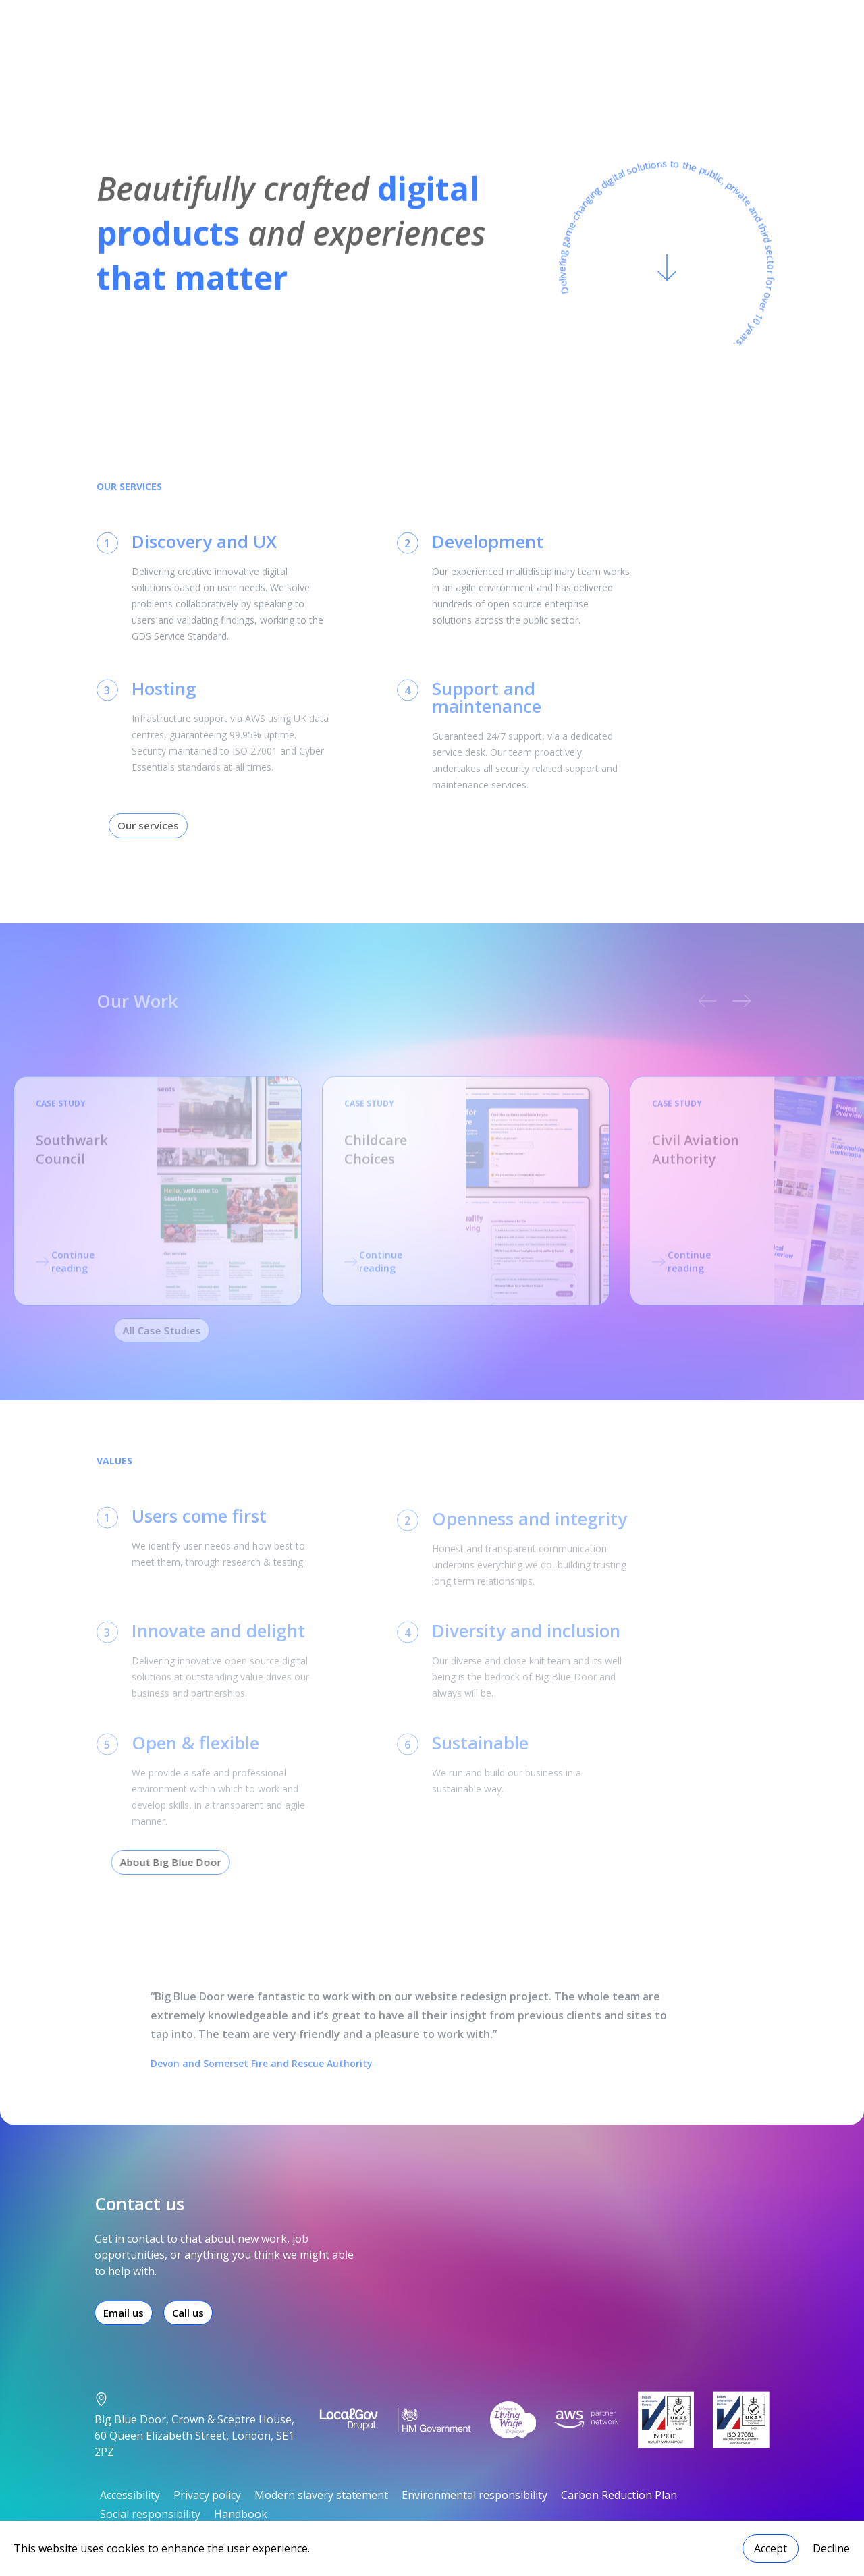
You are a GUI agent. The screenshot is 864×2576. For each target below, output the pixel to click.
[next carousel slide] (733, 1000)
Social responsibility (150, 2514)
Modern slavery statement (321, 2495)
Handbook (241, 2514)
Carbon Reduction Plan (619, 2495)
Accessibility (129, 2495)
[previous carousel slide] (698, 1000)
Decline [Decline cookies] (831, 2548)
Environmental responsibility (474, 2495)
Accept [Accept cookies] (770, 2548)
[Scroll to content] (666, 274)
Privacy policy (207, 2495)
